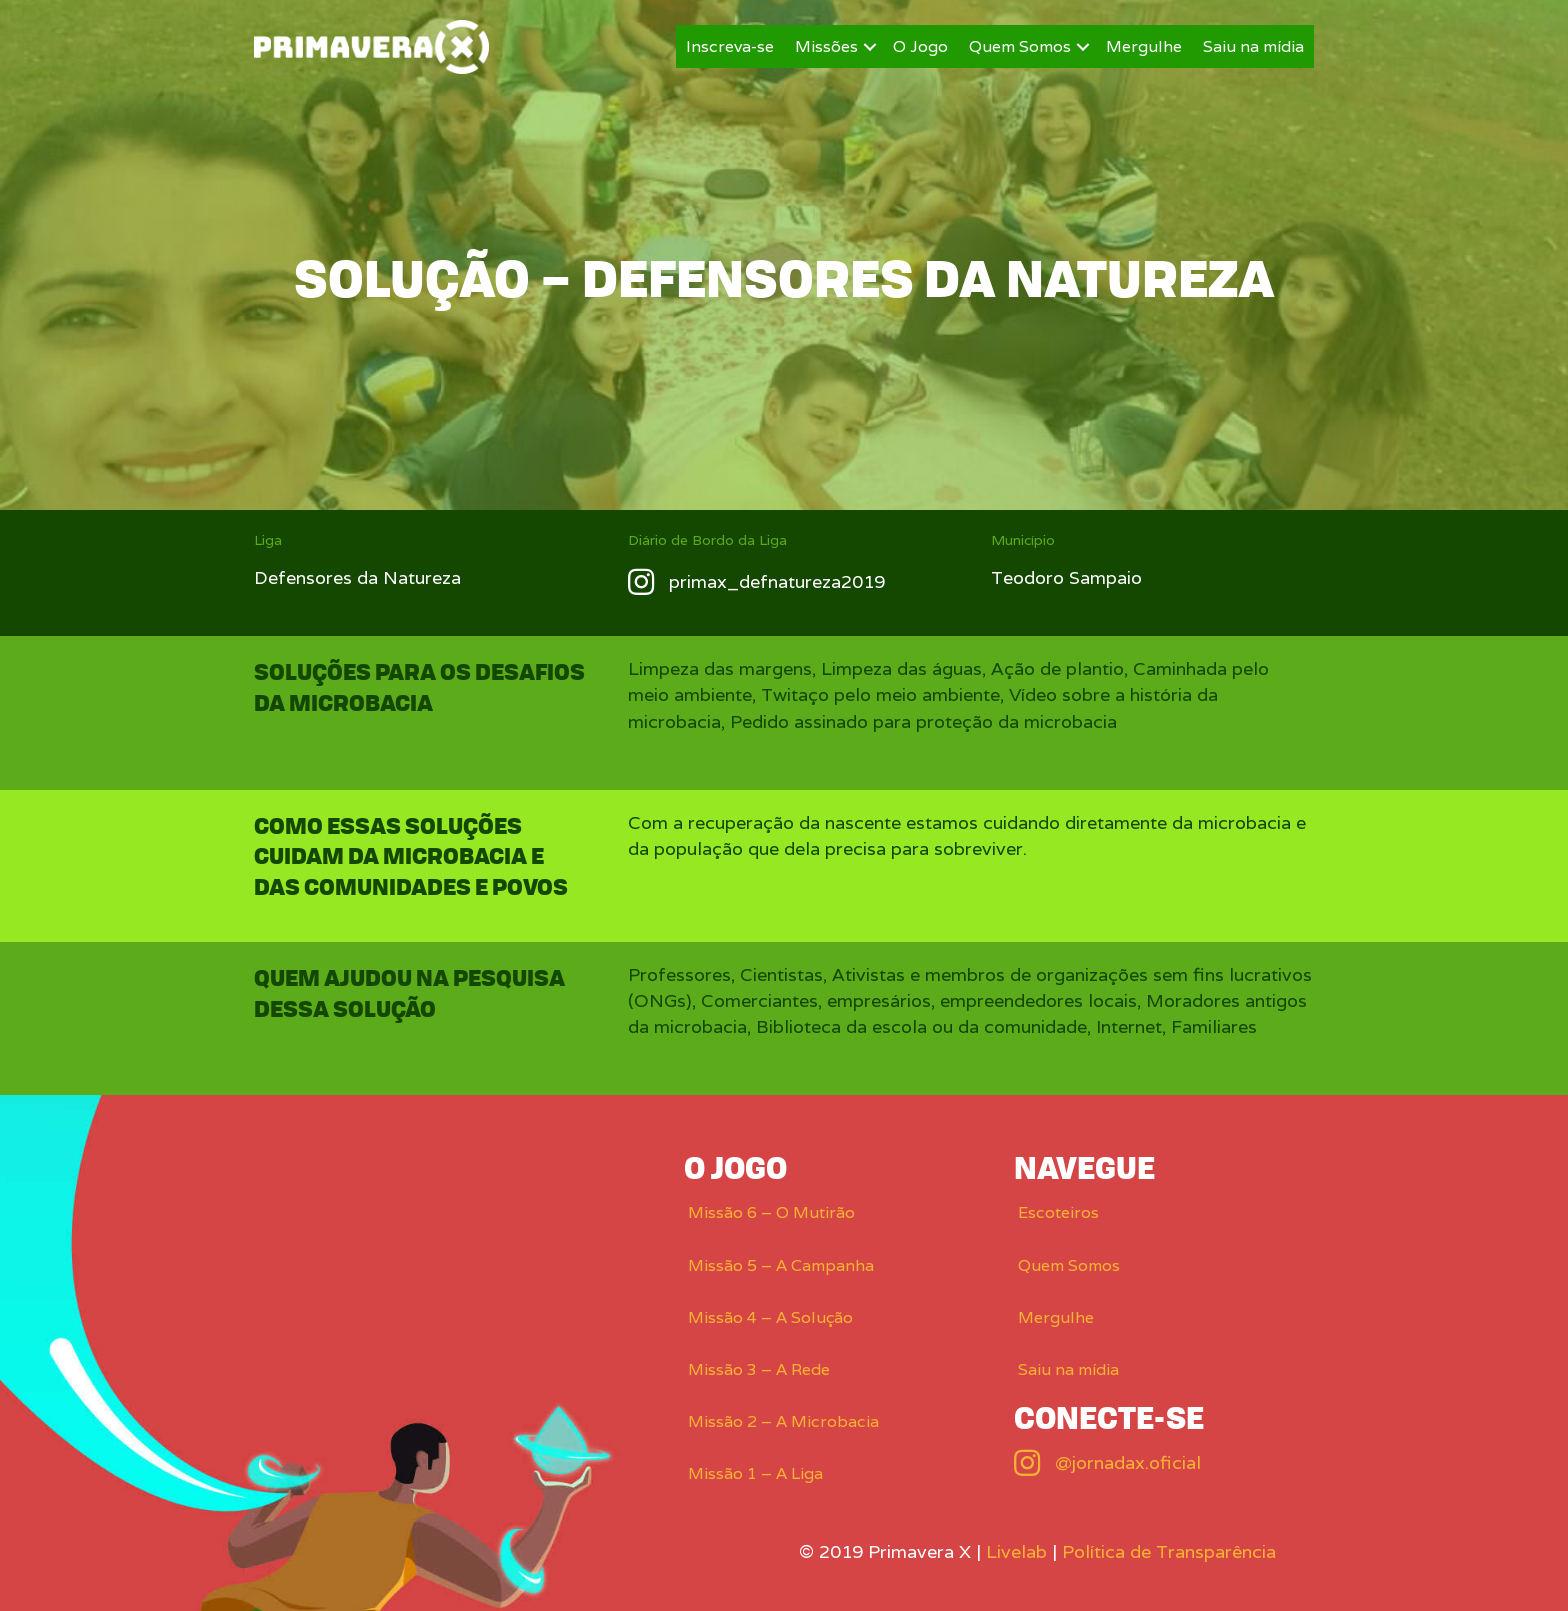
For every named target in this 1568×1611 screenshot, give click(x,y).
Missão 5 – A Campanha (781, 1265)
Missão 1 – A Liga (755, 1473)
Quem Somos (1020, 46)
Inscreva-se (730, 46)
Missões (826, 46)
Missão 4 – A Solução (770, 1317)
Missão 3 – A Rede (759, 1369)
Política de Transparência (1169, 1551)
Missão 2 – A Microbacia (783, 1421)
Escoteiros (1058, 1212)
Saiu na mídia (1253, 46)
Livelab (1016, 1551)
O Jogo (920, 46)
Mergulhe (1144, 46)
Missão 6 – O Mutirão (771, 1212)
